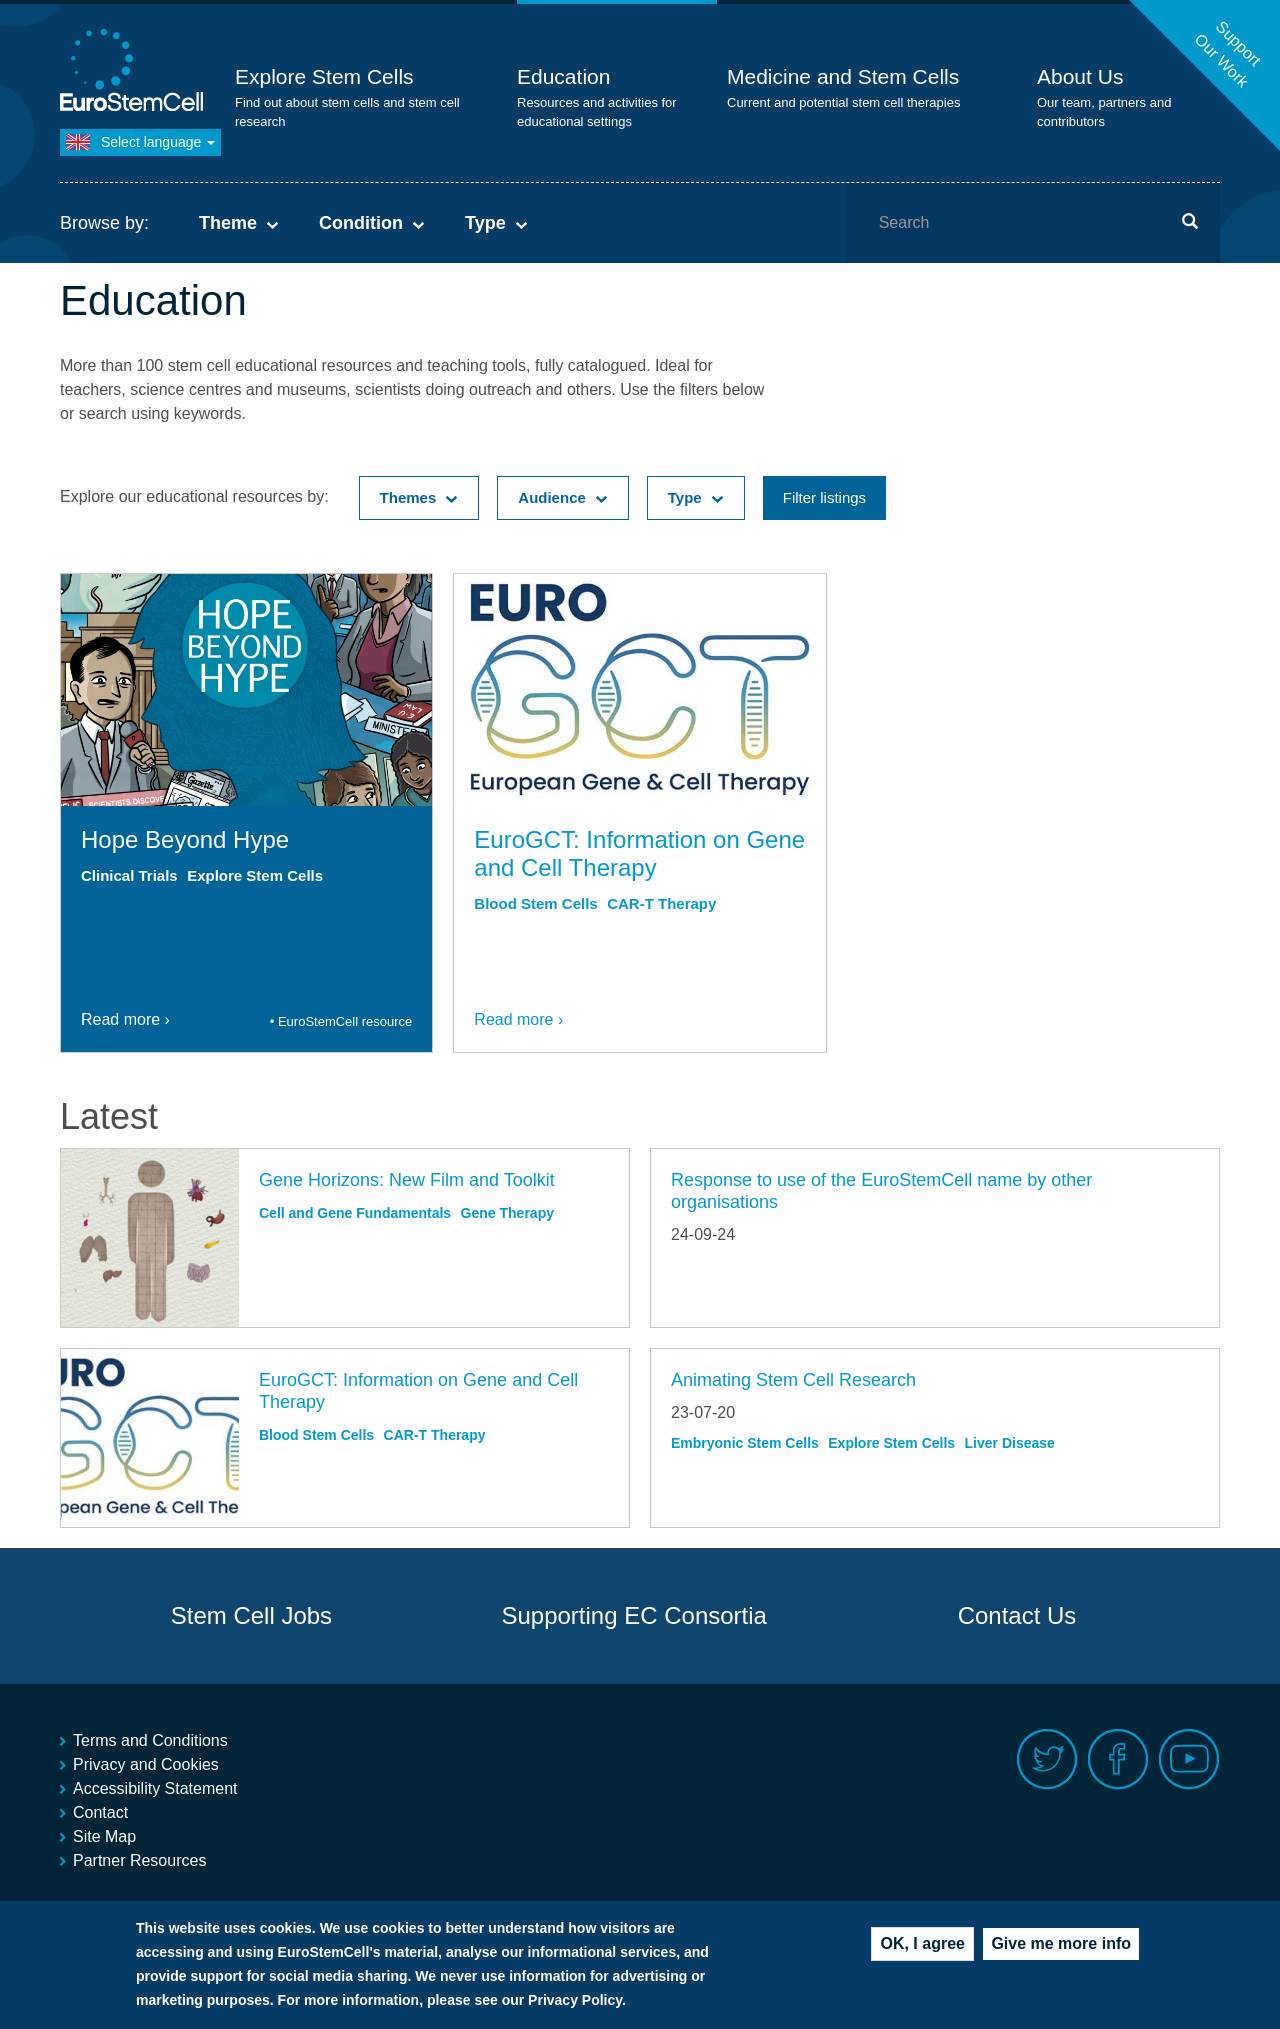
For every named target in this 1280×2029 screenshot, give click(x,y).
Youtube (1189, 1759)
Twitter (1047, 1759)
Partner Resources (139, 1860)
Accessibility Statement (155, 1788)
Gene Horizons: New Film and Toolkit (407, 1180)
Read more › (125, 1019)
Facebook (1118, 1759)
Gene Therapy (507, 1213)
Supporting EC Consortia (633, 1615)
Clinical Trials (129, 875)
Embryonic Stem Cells (745, 1443)
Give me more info (1061, 1946)
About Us (1080, 76)
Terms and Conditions (150, 1740)
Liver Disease (1010, 1443)
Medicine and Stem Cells (843, 76)
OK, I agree (922, 1946)
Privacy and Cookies (146, 1764)
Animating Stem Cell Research (793, 1380)
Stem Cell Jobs (251, 1615)
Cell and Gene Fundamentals (355, 1213)
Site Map (104, 1836)
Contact (100, 1812)
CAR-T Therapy (661, 903)
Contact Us (1017, 1615)
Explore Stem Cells (324, 76)
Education (563, 76)
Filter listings (824, 497)
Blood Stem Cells (535, 903)
